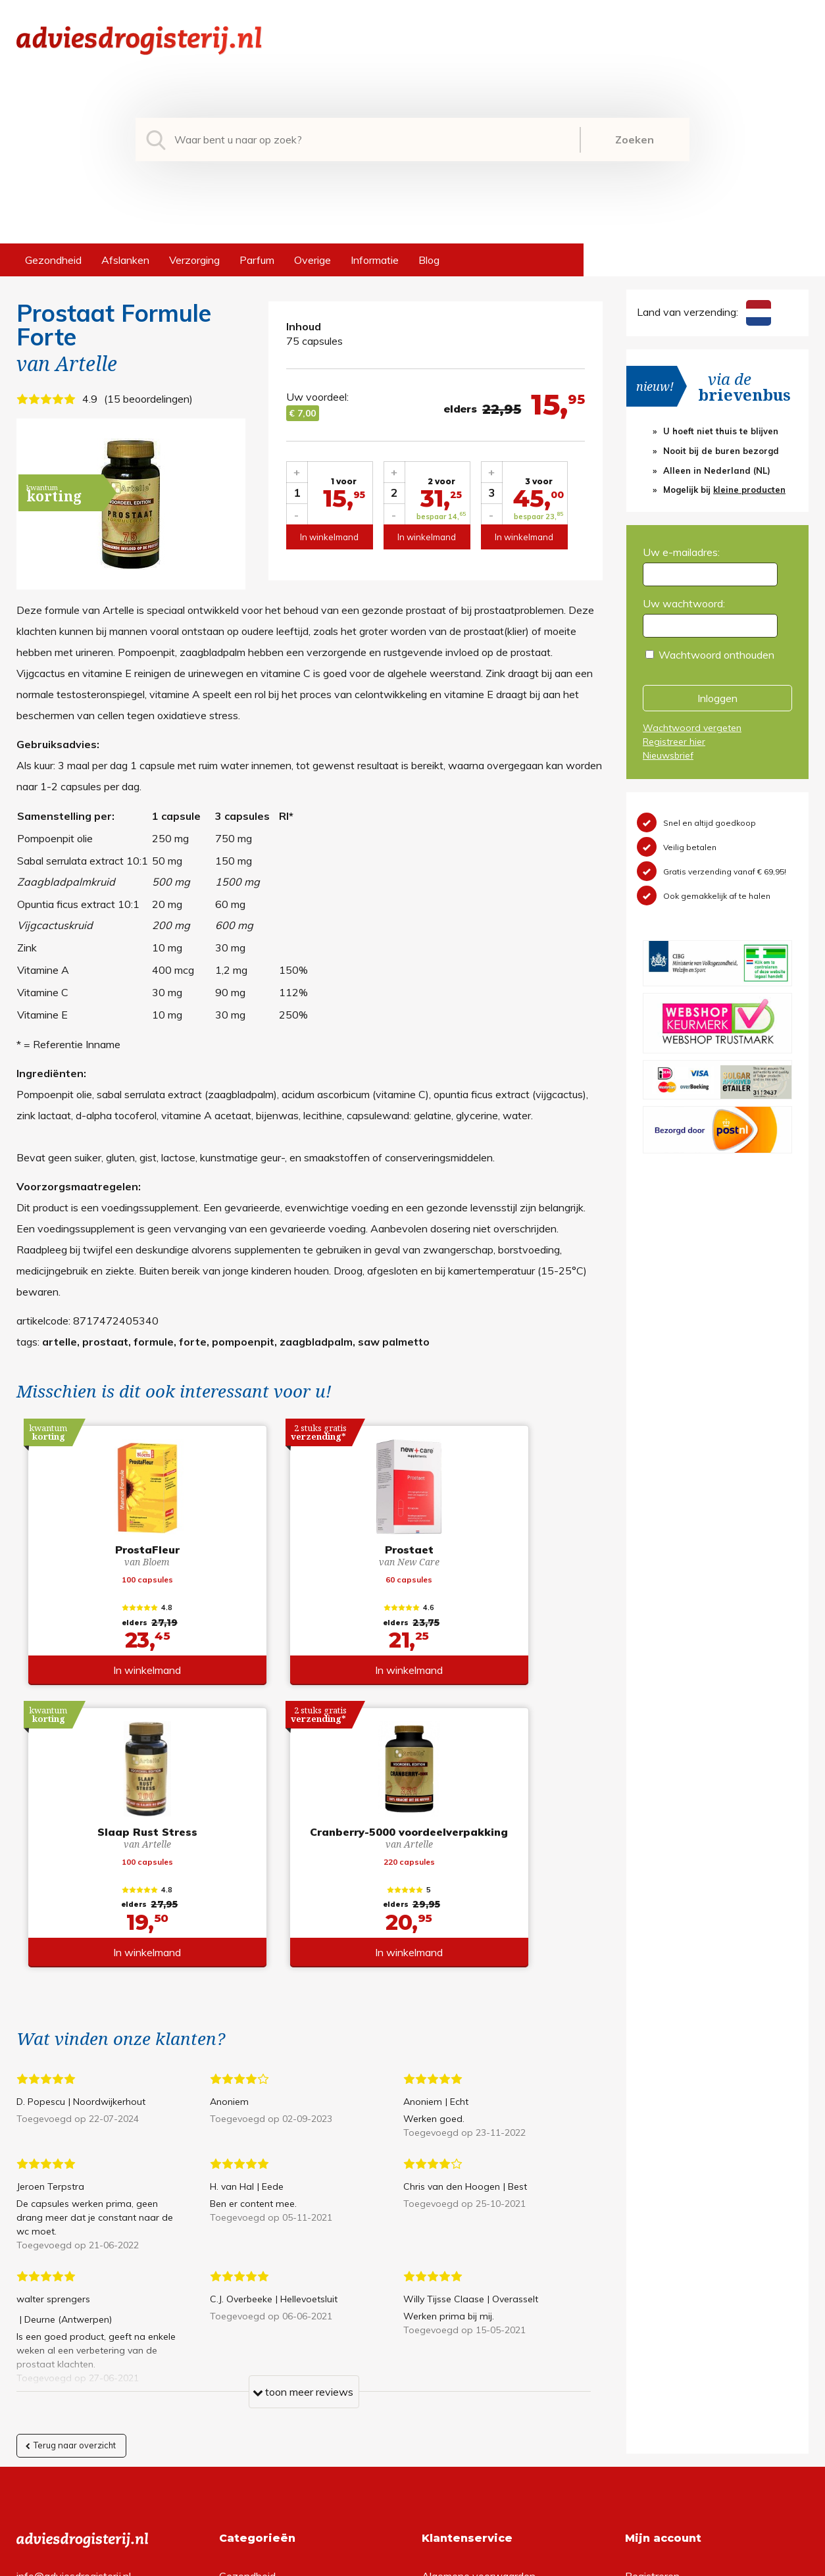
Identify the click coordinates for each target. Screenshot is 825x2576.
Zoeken (634, 139)
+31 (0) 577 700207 (66, 2321)
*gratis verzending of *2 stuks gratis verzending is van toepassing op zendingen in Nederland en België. (412, 2562)
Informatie (375, 259)
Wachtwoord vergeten (692, 728)
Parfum (256, 259)
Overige (312, 259)
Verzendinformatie (465, 2342)
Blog (428, 259)
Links (434, 2384)
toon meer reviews (303, 2119)
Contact (441, 2363)
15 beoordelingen (148, 398)
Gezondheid (53, 259)
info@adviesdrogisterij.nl (73, 2300)
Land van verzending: (704, 311)
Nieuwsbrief (668, 755)
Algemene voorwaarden (479, 2300)
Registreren (652, 2300)
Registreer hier (674, 741)
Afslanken (125, 259)
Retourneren (451, 2321)
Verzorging (194, 259)
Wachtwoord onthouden (716, 654)
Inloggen (717, 698)
